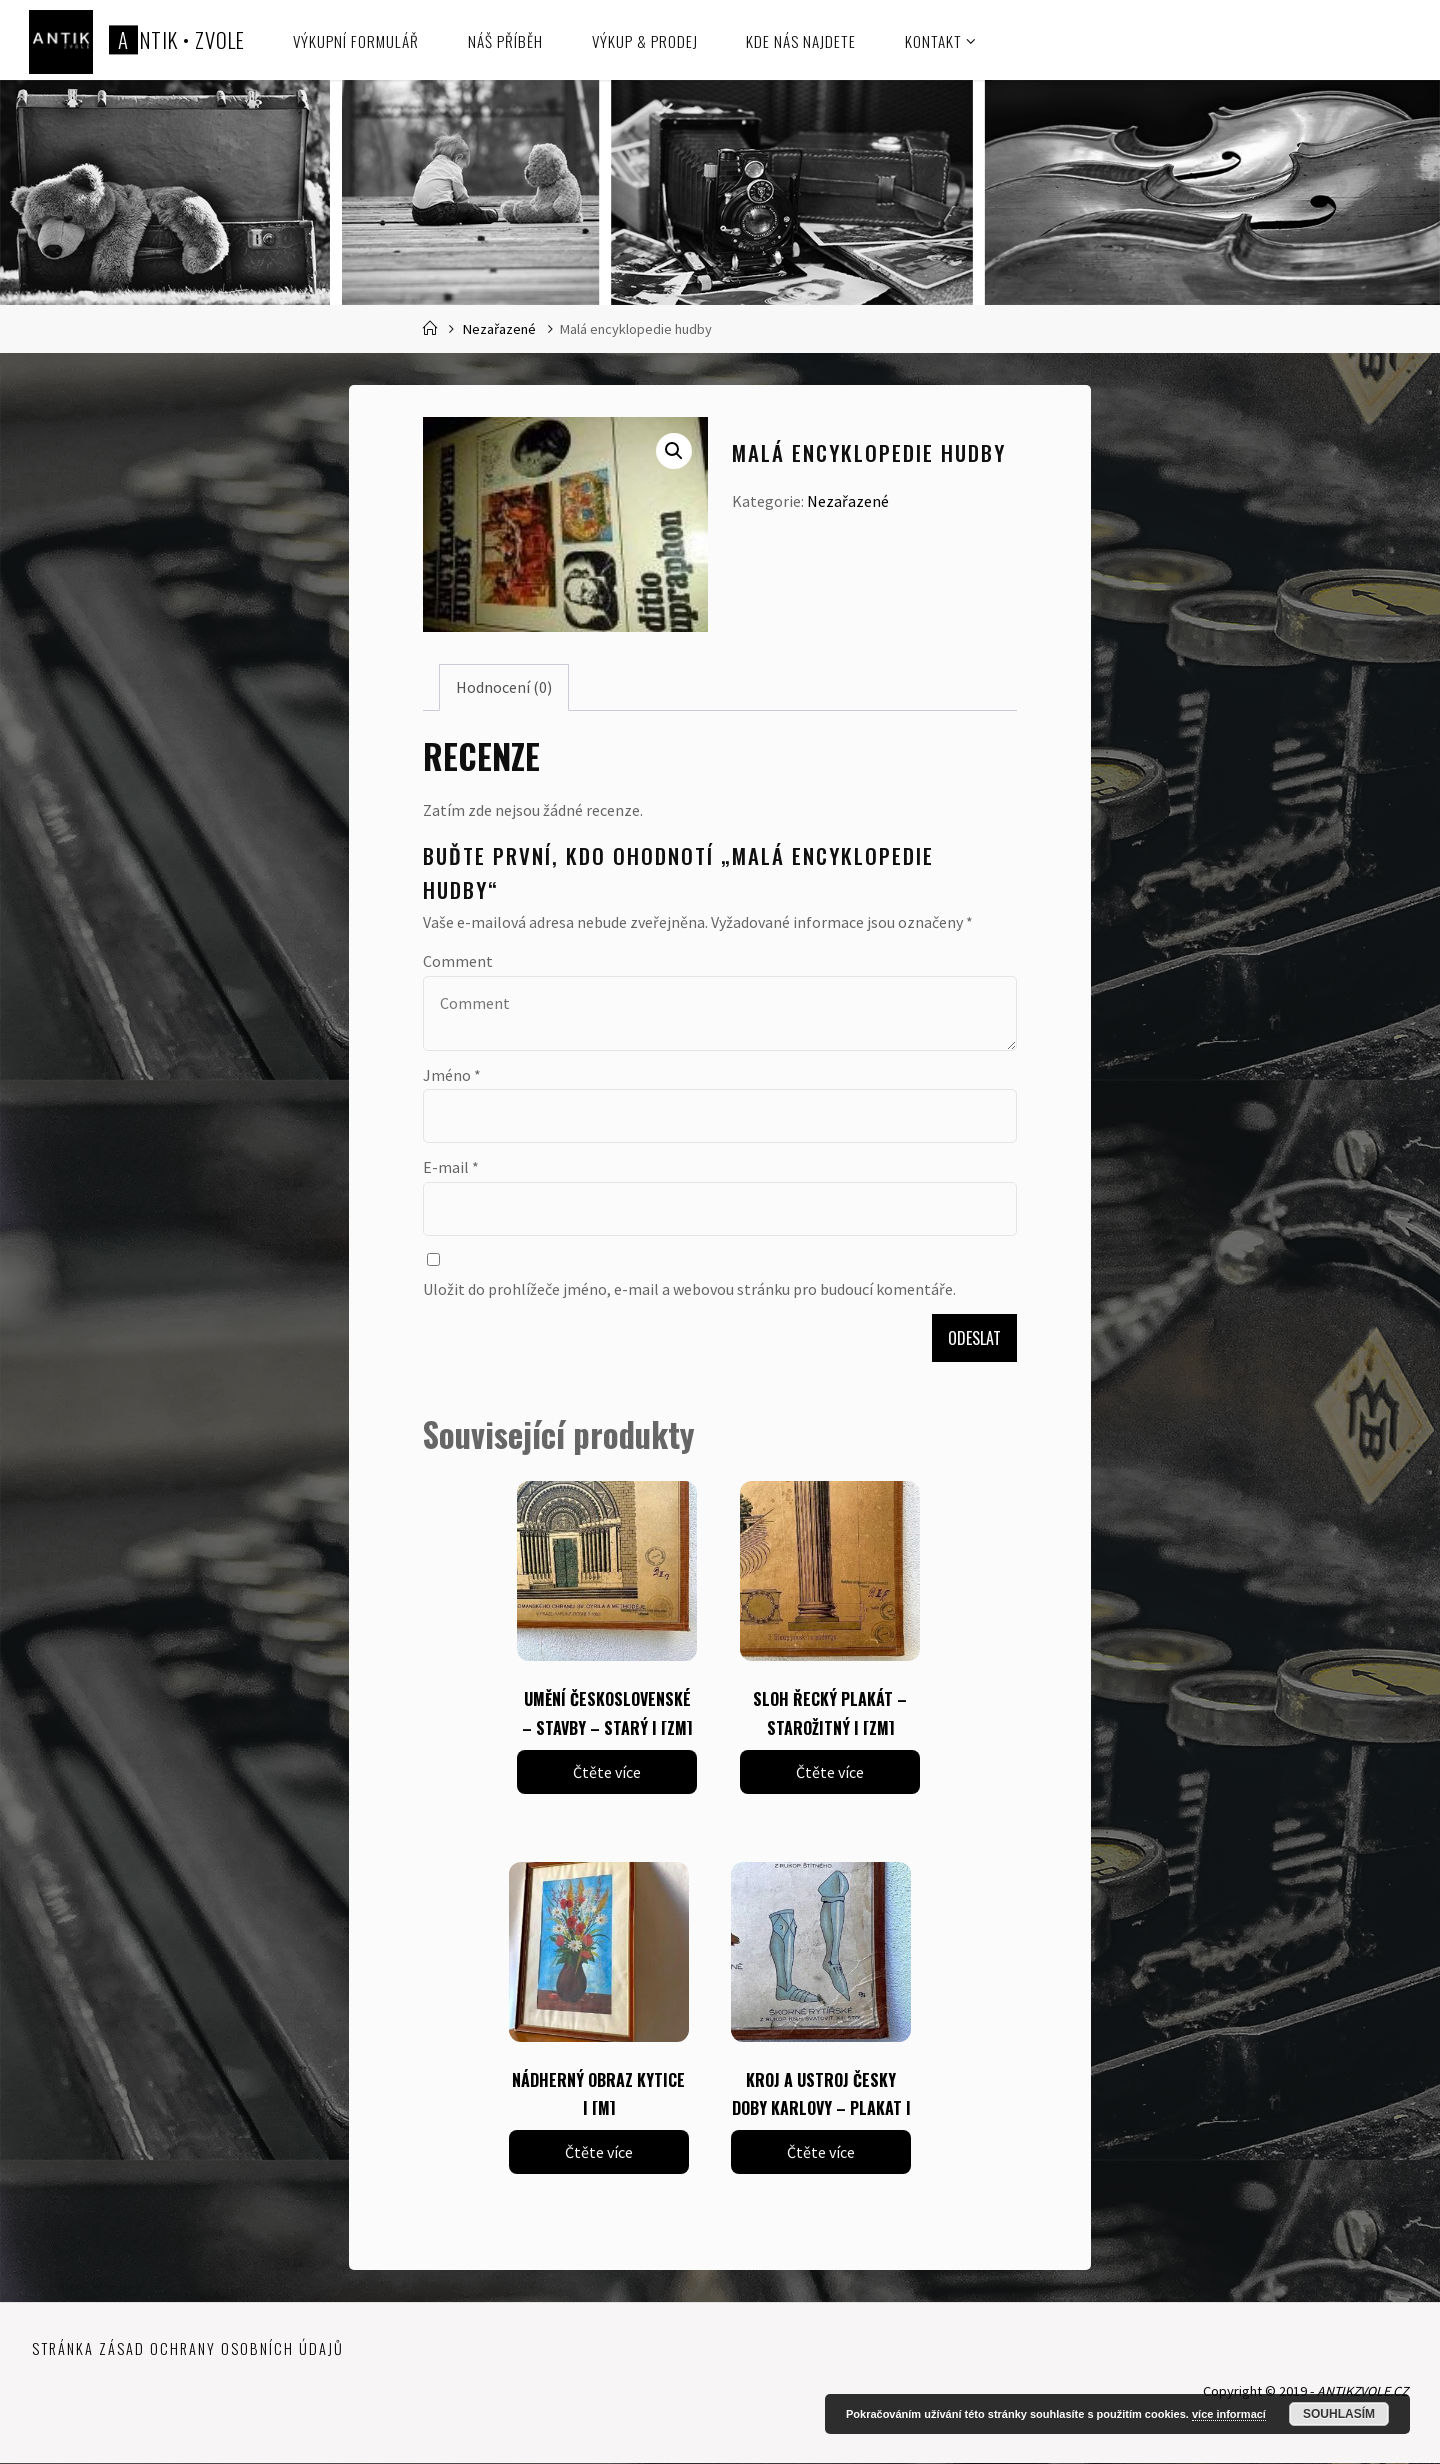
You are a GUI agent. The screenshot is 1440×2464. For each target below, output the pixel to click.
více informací (1229, 2414)
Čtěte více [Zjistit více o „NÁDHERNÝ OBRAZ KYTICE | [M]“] (599, 2152)
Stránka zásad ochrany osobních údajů (188, 2348)
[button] (674, 451)
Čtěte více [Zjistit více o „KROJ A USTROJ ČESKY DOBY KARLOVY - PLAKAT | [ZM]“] (821, 2152)
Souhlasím (1339, 2414)
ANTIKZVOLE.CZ (1359, 2392)
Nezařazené (499, 329)
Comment (458, 961)
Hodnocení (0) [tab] (504, 687)
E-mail (451, 1167)
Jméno (452, 1075)
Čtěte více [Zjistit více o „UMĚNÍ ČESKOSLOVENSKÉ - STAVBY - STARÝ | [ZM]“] (607, 1772)
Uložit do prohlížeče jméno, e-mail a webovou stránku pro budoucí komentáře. (689, 1289)
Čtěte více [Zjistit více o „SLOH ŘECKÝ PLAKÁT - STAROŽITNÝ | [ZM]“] (830, 1772)
